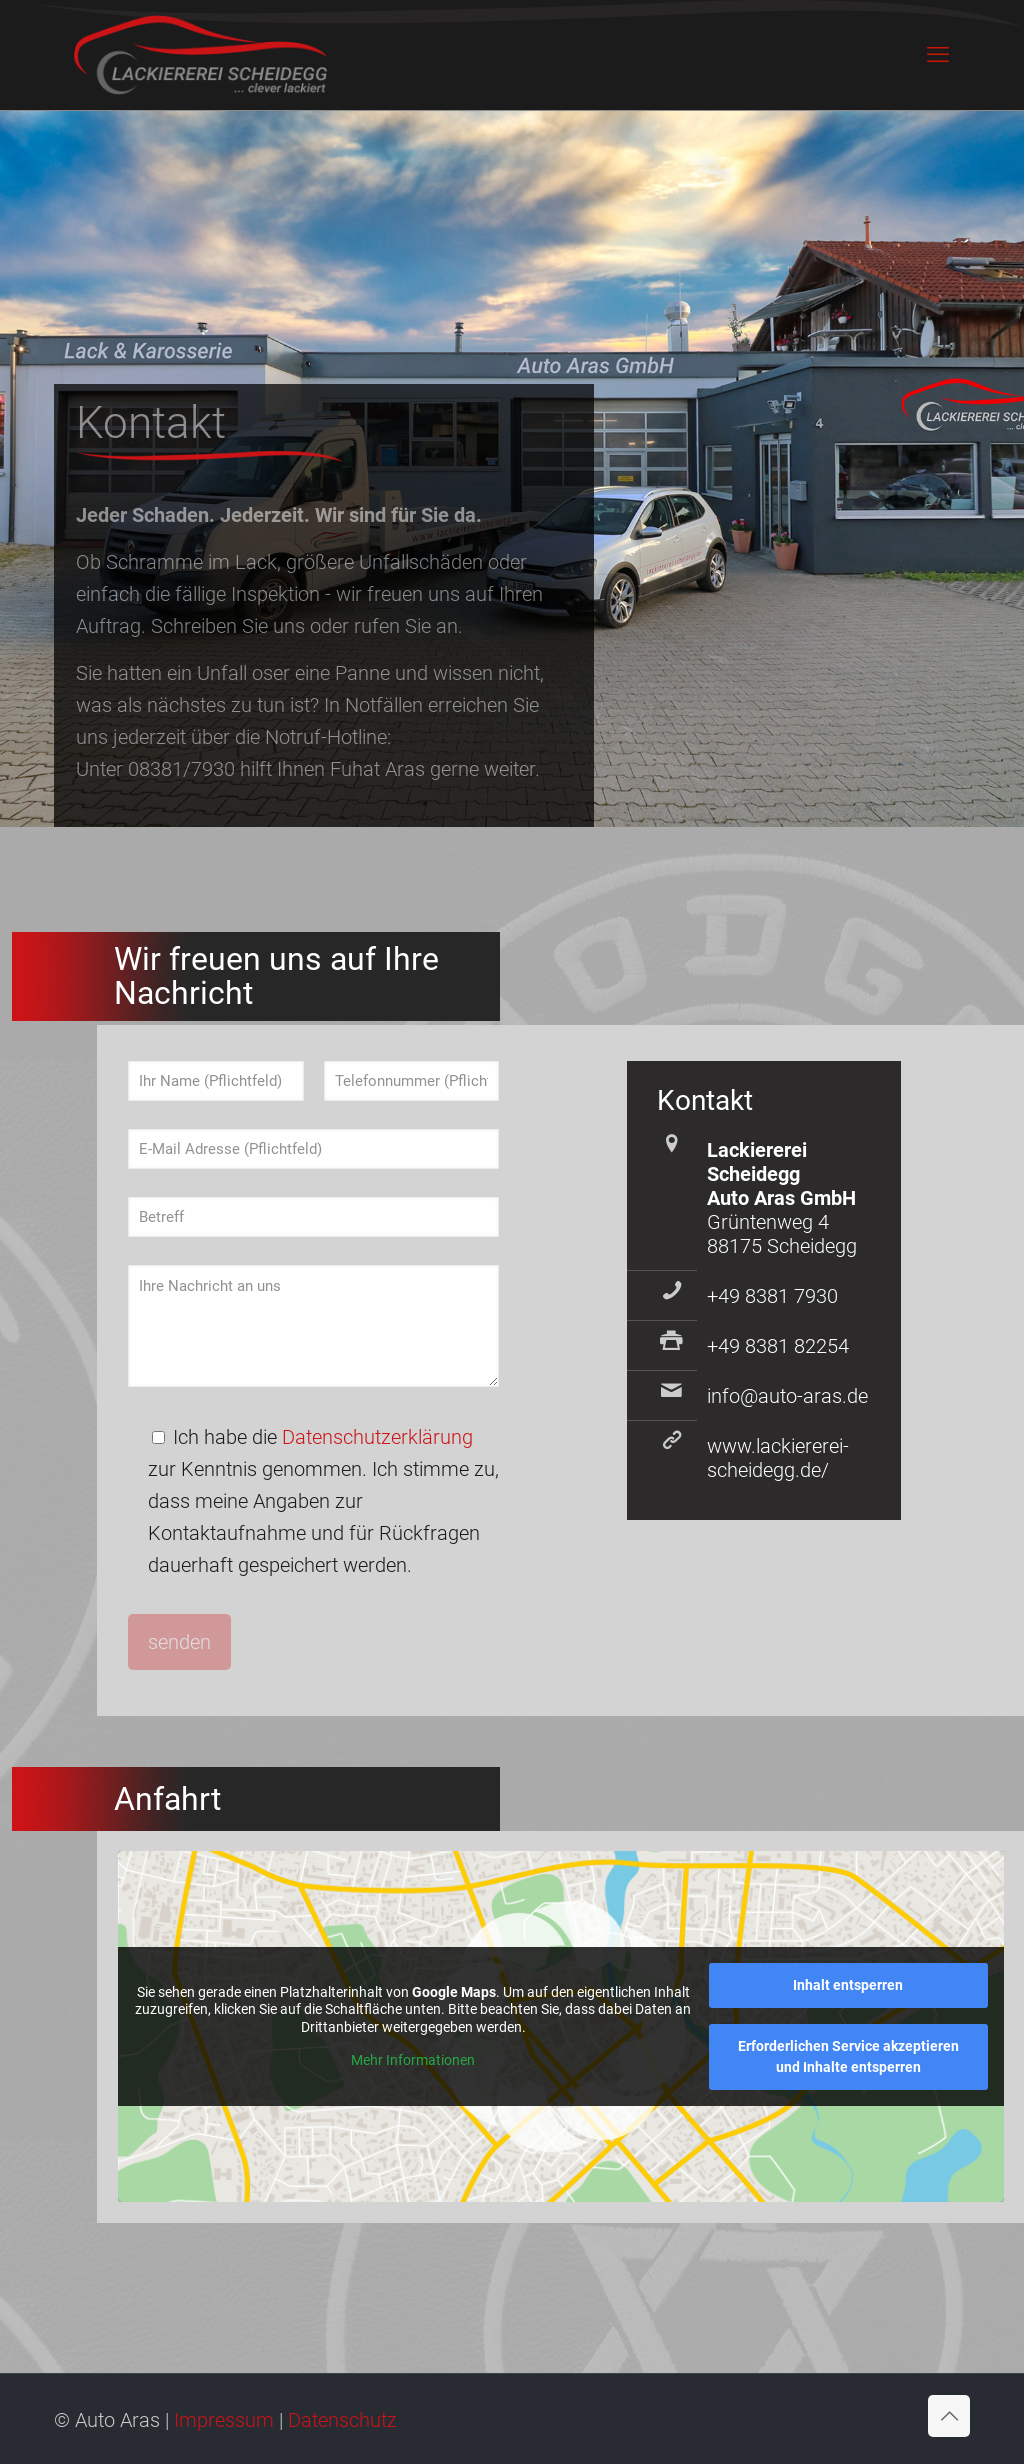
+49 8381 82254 (778, 1346)
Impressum (224, 2420)
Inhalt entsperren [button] (848, 1985)
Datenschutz (342, 2420)
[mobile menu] (938, 55)
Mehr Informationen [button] (413, 2060)
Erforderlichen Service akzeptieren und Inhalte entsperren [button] (847, 2056)
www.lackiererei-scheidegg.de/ (778, 1458)
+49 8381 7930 (772, 1296)
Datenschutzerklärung (377, 1437)
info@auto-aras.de (787, 1396)
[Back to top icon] (949, 2416)
